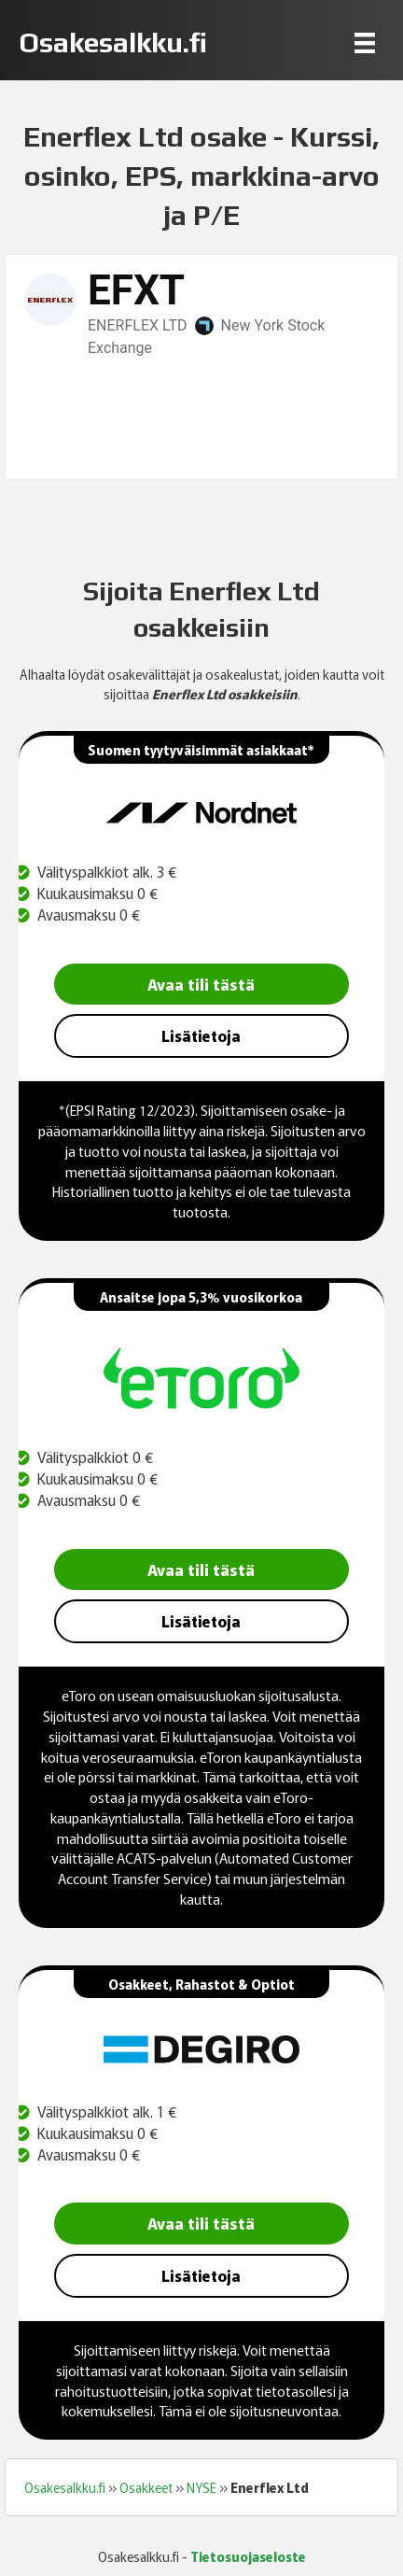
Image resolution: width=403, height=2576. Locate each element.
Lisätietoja (201, 1035)
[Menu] (364, 42)
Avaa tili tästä (201, 983)
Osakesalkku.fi (64, 2487)
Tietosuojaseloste (248, 2556)
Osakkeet (146, 2487)
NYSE (201, 2487)
